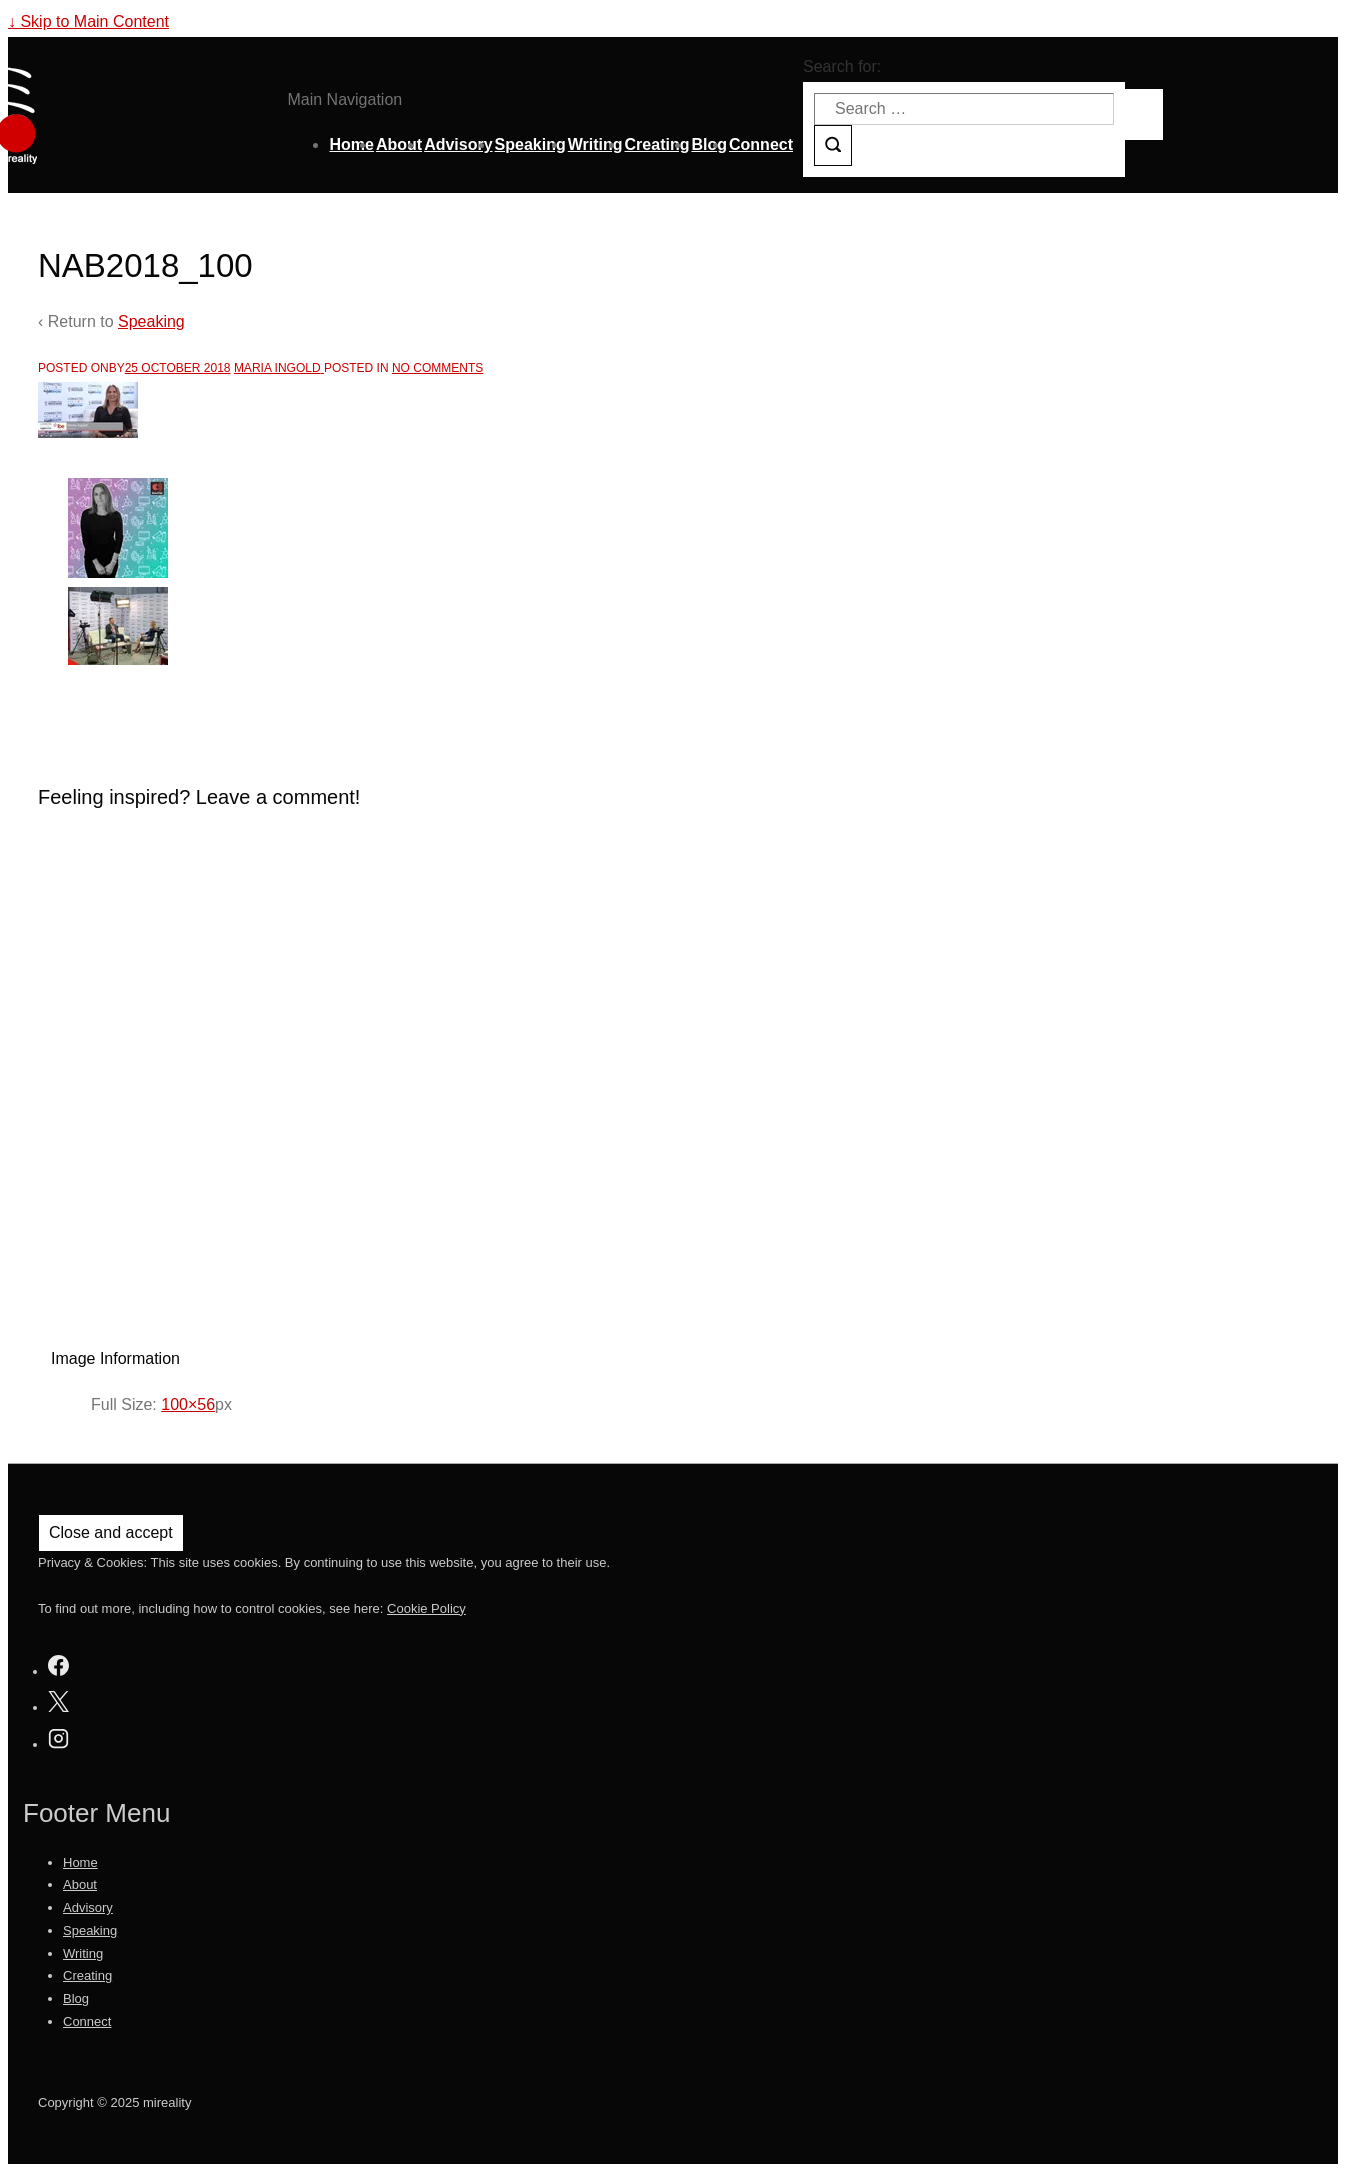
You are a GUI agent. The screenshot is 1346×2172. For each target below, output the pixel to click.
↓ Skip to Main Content (88, 21)
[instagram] (58, 1741)
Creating (657, 144)
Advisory (458, 144)
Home (351, 144)
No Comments (437, 368)
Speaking (530, 144)
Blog (709, 144)
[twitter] (58, 1704)
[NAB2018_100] (178, 368)
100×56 (188, 1404)
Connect (761, 144)
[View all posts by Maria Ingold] (279, 368)
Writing (595, 144)
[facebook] (58, 1668)
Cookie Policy (426, 1608)
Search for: (842, 66)
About (399, 144)
